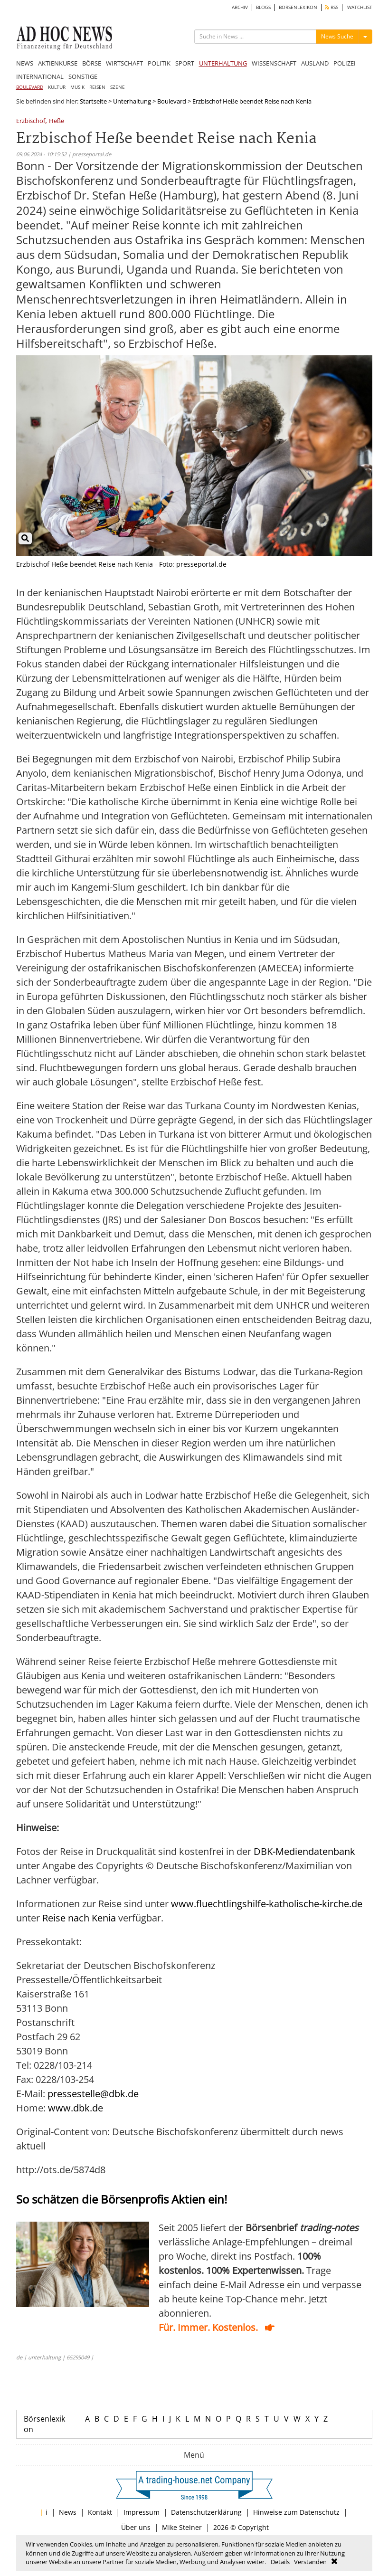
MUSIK (77, 87)
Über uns (136, 2527)
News (67, 2512)
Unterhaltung (132, 101)
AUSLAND (315, 63)
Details (280, 2561)
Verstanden (310, 2561)
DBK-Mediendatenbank (304, 1851)
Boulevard (171, 101)
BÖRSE (91, 63)
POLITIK (159, 63)
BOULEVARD (29, 87)
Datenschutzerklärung (206, 2512)
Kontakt (100, 2512)
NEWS (24, 63)
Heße (56, 121)
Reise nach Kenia (80, 1917)
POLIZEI (344, 63)
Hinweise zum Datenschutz (296, 2512)
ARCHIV (240, 7)
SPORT (184, 63)
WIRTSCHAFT (124, 63)
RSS (331, 7)
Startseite (93, 101)
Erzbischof (30, 121)
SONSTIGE (82, 76)
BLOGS (263, 7)
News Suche (337, 36)
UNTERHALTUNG (223, 63)
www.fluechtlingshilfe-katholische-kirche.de (266, 1903)
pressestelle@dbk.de (93, 2093)
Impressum (141, 2512)
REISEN (97, 87)
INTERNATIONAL (40, 76)
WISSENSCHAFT (274, 63)
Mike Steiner (182, 2527)
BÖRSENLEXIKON (298, 7)
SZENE (117, 87)
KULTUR (57, 87)
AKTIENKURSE (57, 63)
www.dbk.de (75, 2107)
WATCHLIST (359, 7)
